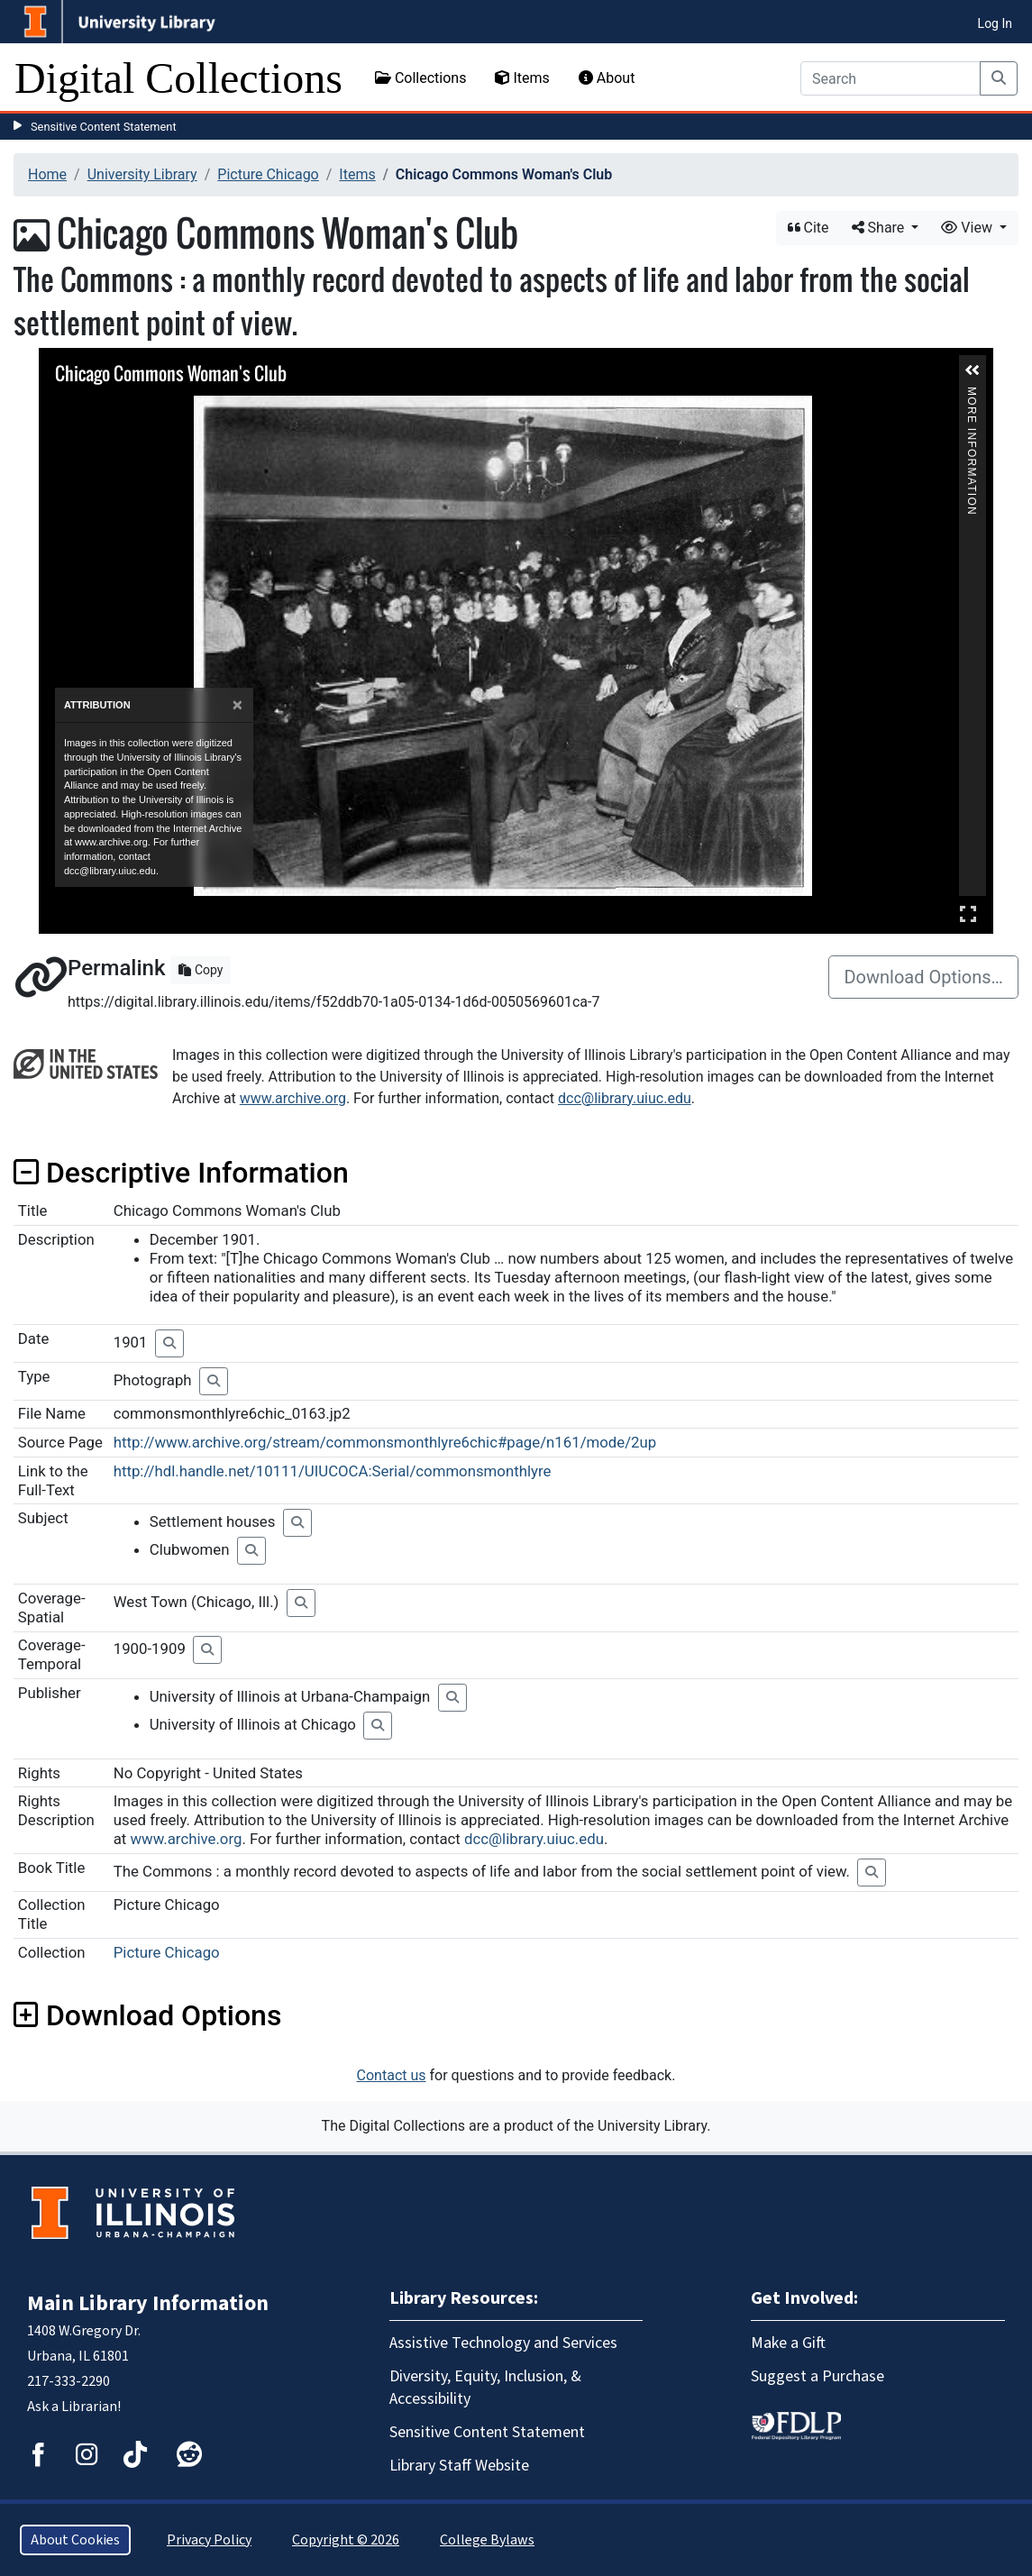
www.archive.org (293, 1098)
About (607, 78)
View (968, 227)
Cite (808, 227)
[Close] (237, 705)
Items (522, 78)
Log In (995, 23)
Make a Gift (788, 2343)
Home (47, 174)
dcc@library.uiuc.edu (624, 1098)
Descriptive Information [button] (181, 1173)
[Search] (890, 78)
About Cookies (75, 2540)
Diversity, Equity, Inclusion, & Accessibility (485, 2387)
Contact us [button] (391, 2075)
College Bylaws (487, 2540)
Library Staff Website (459, 2465)
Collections (421, 78)
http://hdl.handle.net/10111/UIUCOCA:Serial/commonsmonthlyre (333, 1471)
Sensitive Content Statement (104, 126)
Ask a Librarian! (74, 2406)
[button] (973, 370)
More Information (971, 394)
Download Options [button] (147, 2015)
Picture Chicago (267, 174)
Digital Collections (178, 78)
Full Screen (968, 913)
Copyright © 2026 (345, 2540)
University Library (142, 174)
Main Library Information (148, 2303)
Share (880, 227)
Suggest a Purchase (817, 2376)
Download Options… (923, 977)
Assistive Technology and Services (503, 2343)
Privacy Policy (209, 2540)
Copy (200, 970)
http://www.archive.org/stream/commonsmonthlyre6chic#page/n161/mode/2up (385, 1442)
